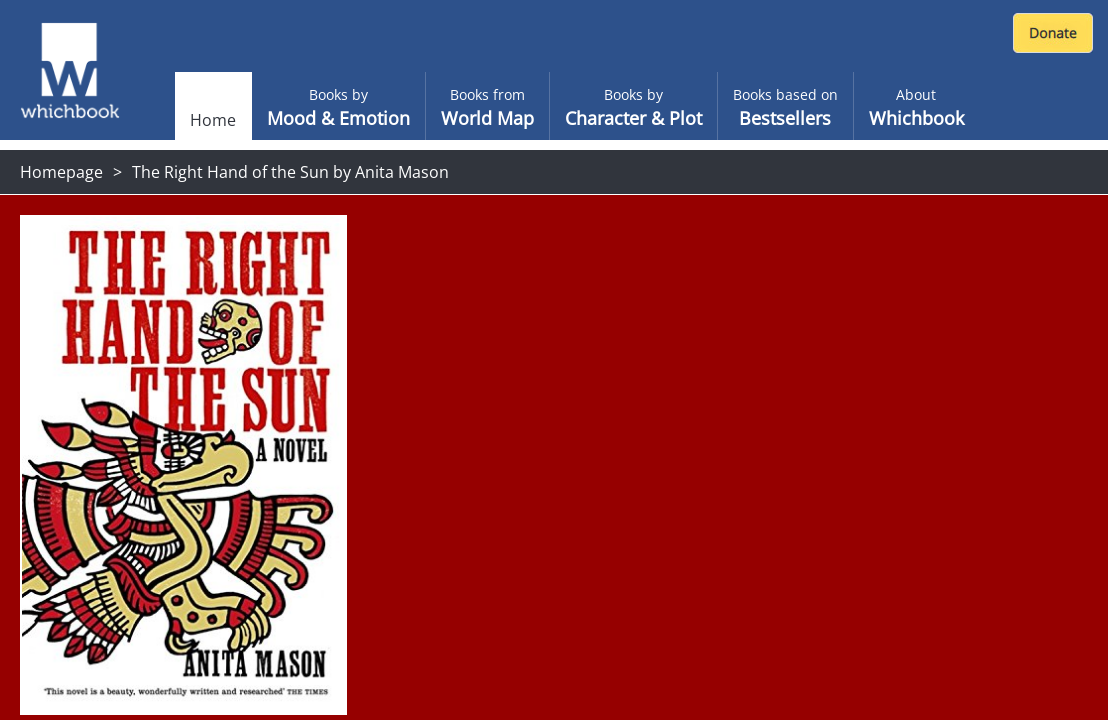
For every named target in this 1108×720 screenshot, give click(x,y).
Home (213, 120)
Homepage (61, 172)
